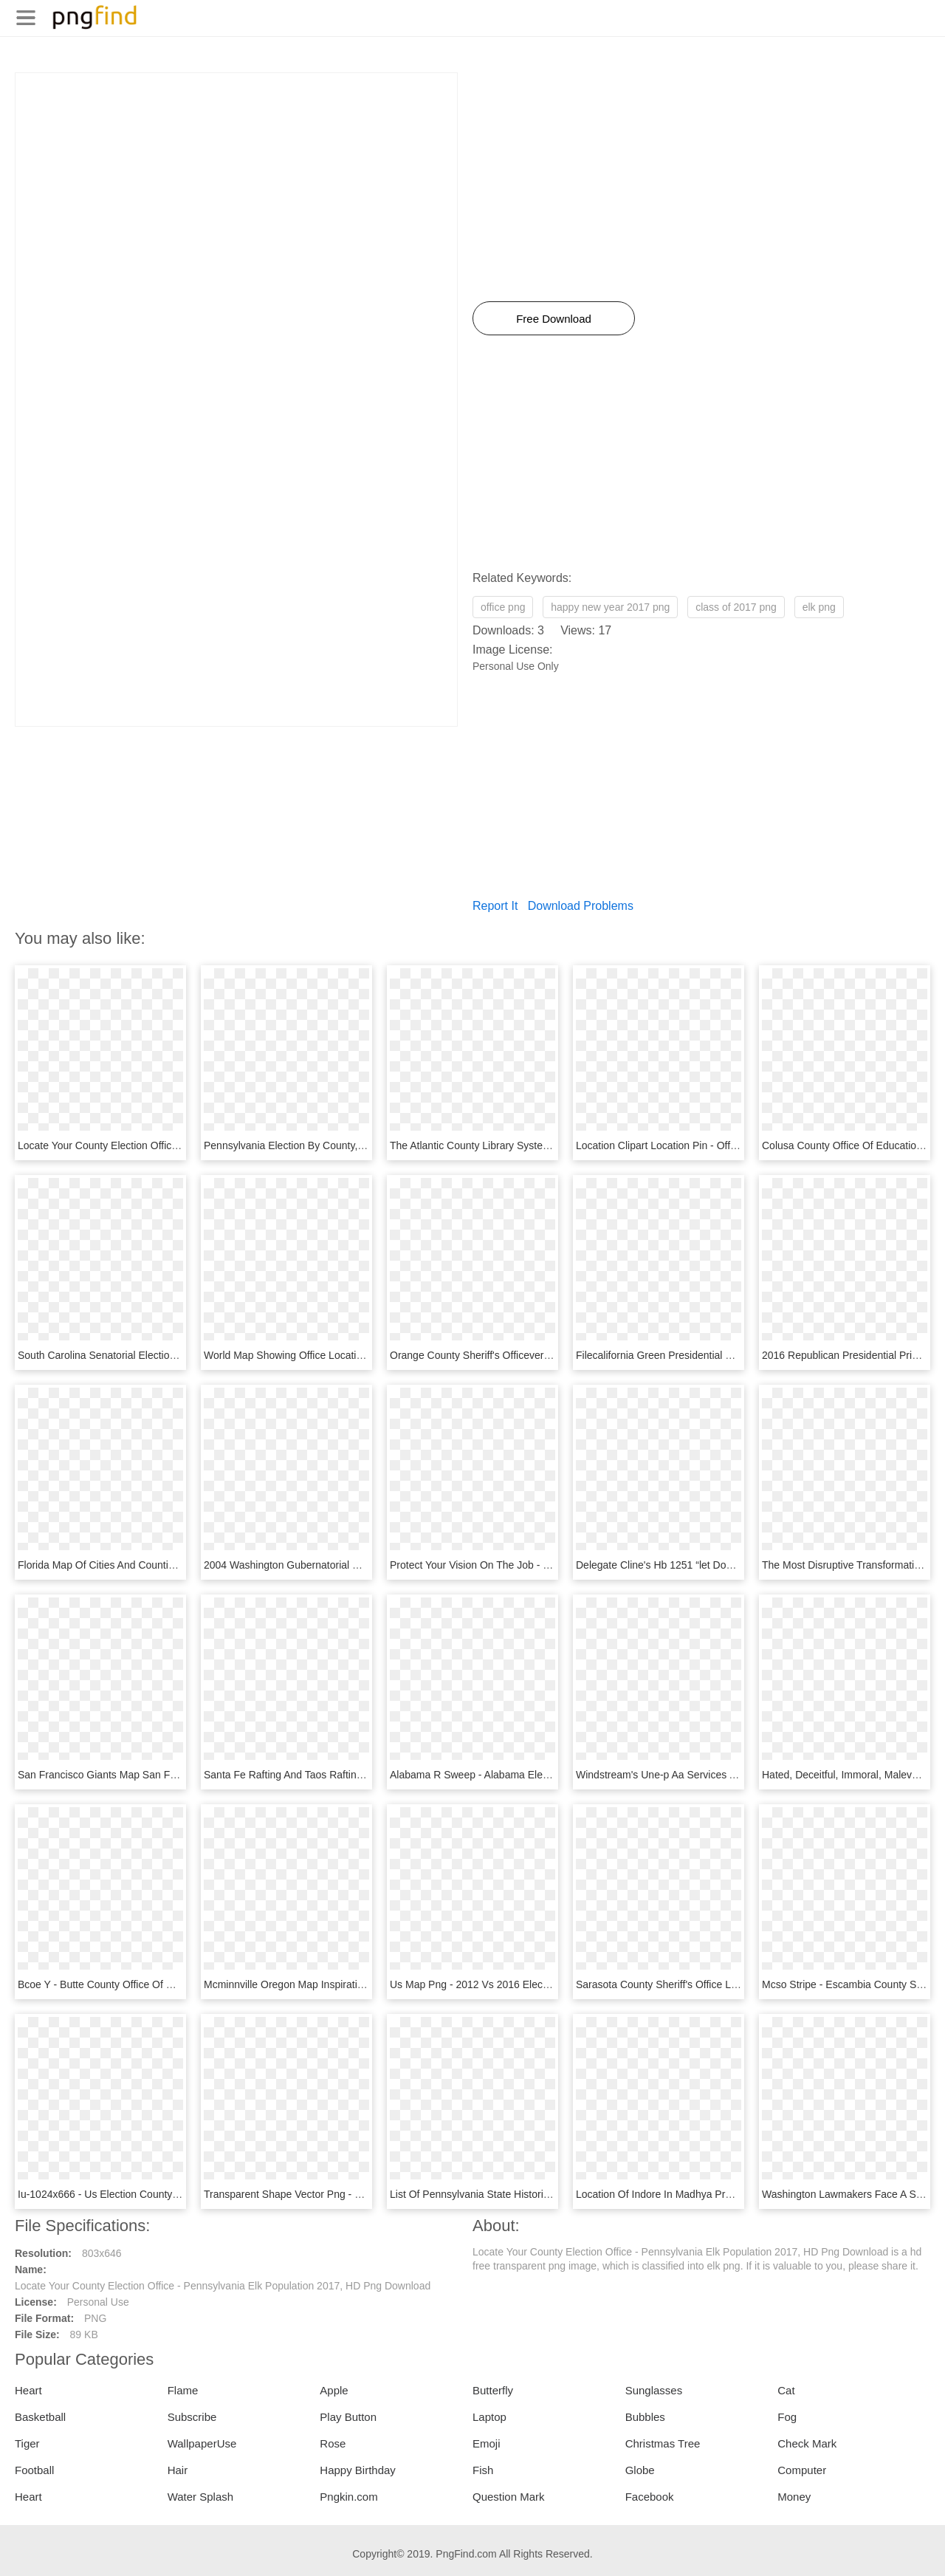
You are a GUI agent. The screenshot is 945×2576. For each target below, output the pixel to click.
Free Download (553, 318)
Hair (178, 2470)
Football (34, 2470)
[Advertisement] (236, 176)
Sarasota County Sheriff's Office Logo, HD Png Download (707, 1984)
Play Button (348, 2417)
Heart (28, 2390)
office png (503, 607)
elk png (819, 607)
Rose (333, 2443)
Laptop (489, 2417)
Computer (801, 2470)
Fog (787, 2417)
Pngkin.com (348, 2496)
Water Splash (200, 2496)
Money (794, 2496)
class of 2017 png (736, 607)
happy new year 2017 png (610, 607)
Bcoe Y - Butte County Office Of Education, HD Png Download (160, 1984)
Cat (785, 2390)
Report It (495, 906)
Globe (640, 2470)
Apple (334, 2390)
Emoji (486, 2443)
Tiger (27, 2443)
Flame (183, 2390)
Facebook (649, 2496)
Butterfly (492, 2390)
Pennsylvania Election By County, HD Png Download (324, 1145)
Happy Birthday (358, 2470)
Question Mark (508, 2496)
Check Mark (806, 2443)
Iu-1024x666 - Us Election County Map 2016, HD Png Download (165, 2194)
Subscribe (192, 2417)
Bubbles (645, 2417)
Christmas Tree (663, 2443)
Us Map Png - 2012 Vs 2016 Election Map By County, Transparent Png (552, 1984)
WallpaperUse (202, 2443)
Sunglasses (654, 2390)
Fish (482, 2470)
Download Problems (580, 906)
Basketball (40, 2417)
